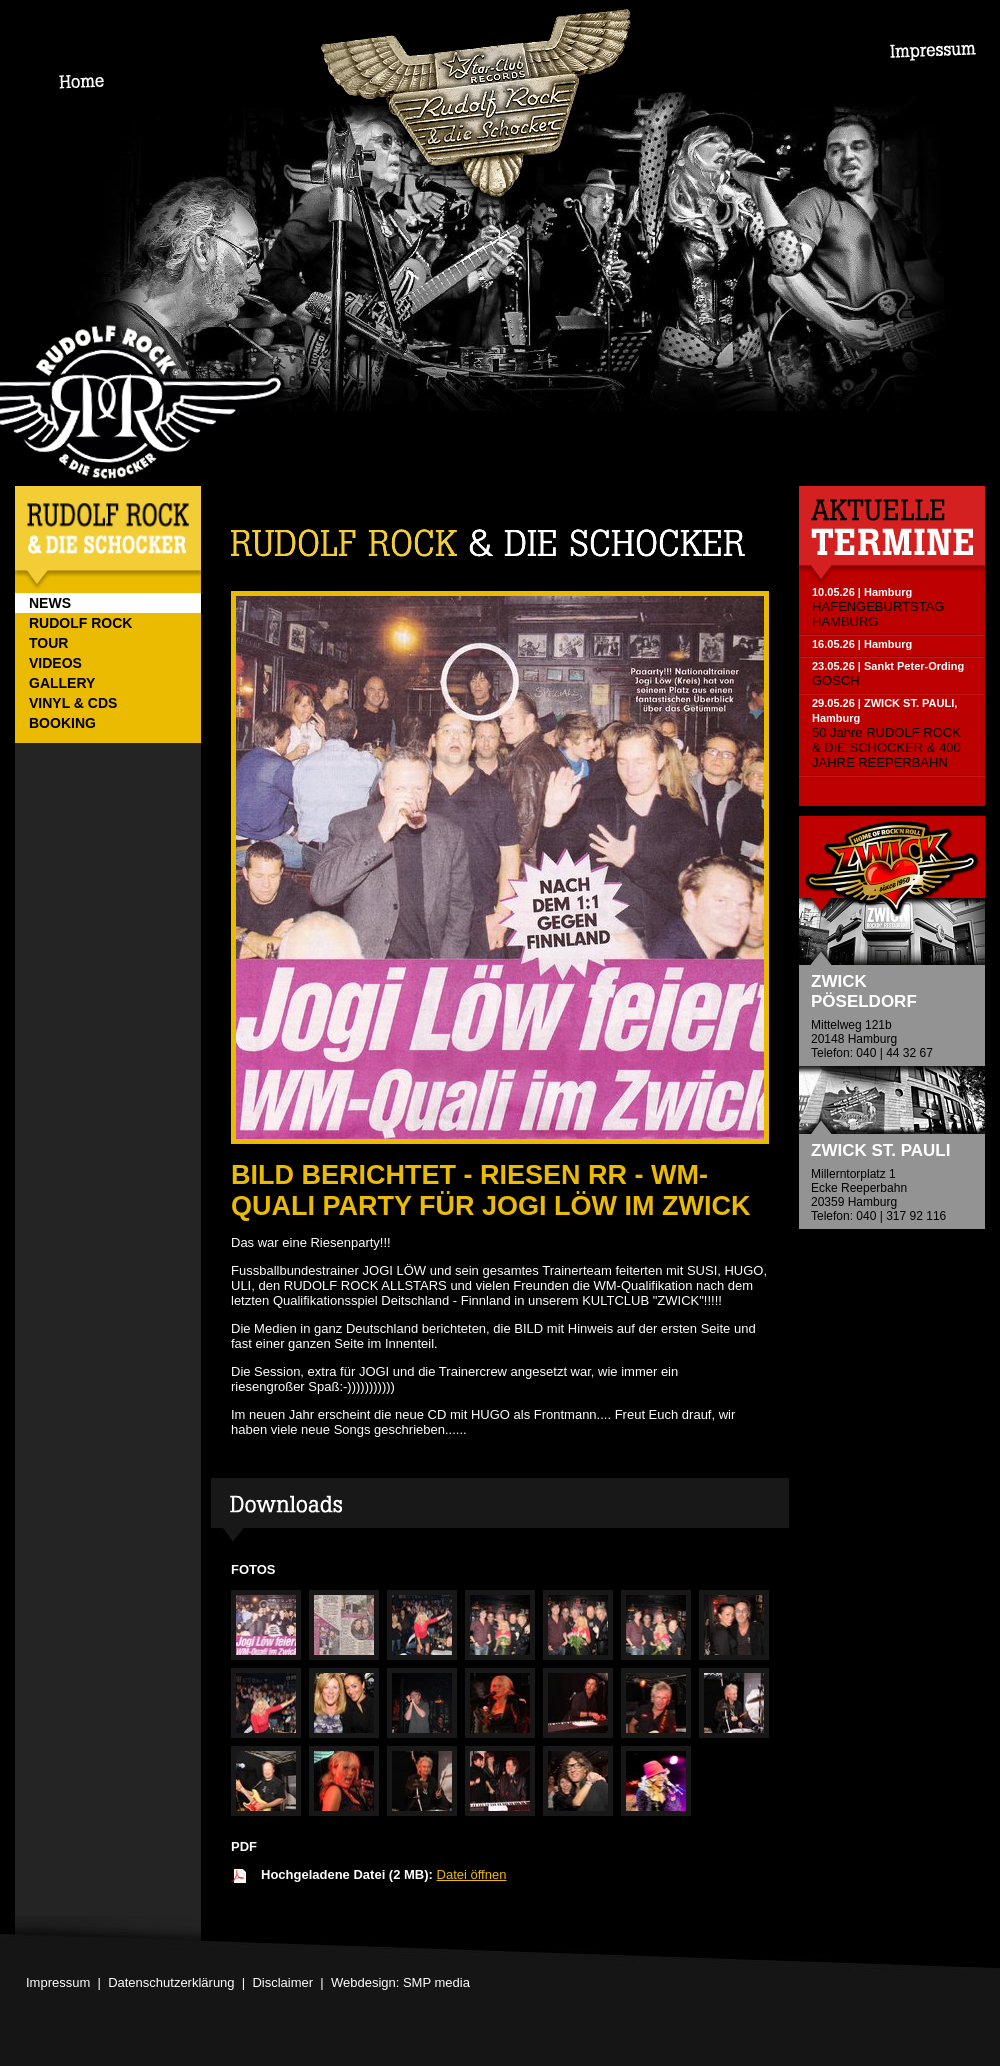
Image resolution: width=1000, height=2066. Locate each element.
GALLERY (62, 683)
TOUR (48, 643)
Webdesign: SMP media (400, 1982)
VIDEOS (55, 663)
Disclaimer (282, 1982)
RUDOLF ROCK (80, 623)
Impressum (58, 1982)
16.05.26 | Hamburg (862, 644)
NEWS (50, 603)
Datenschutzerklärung (171, 1982)
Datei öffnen (472, 1874)
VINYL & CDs (73, 703)
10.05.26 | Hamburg (862, 592)
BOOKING (62, 723)
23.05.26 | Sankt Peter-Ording (888, 666)
